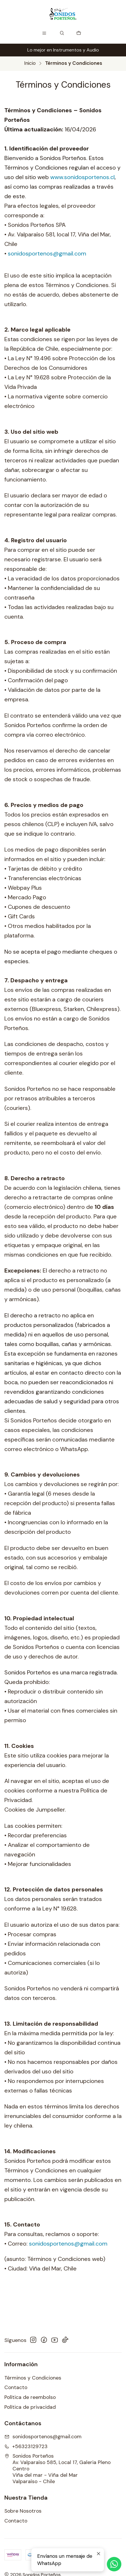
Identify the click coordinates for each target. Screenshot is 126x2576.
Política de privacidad (30, 2407)
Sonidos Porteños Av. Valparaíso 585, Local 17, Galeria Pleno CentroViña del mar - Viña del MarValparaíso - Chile (57, 2469)
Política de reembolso (30, 2397)
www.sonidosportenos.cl (82, 177)
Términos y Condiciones (32, 2378)
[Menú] (44, 33)
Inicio (30, 63)
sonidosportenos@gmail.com (45, 257)
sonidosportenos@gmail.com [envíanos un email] (43, 2436)
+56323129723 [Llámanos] (26, 2446)
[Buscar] (62, 33)
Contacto (15, 2387)
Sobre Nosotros (23, 2511)
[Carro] (79, 33)
